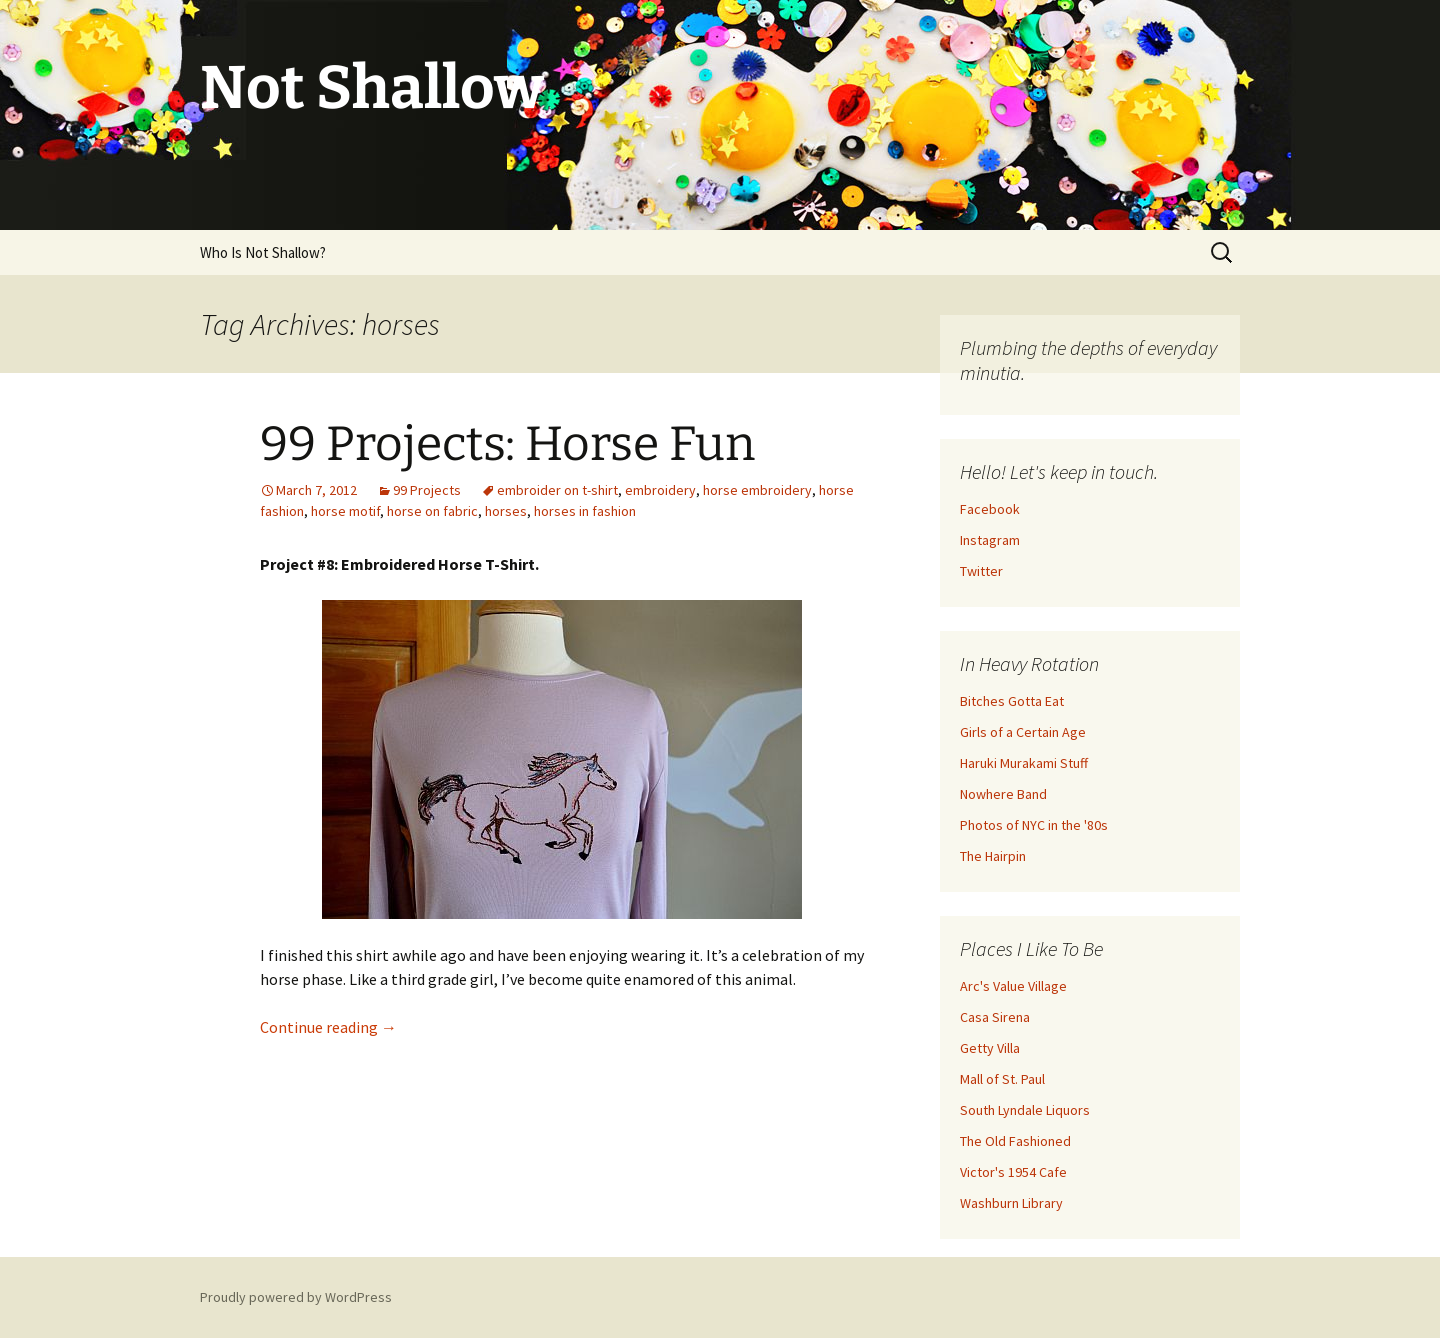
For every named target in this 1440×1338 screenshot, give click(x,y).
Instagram (990, 540)
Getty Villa (990, 1048)
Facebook (990, 509)
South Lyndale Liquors (1025, 1110)
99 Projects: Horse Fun (507, 444)
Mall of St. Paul (1002, 1079)
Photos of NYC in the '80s (1034, 825)
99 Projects (427, 490)
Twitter (981, 571)
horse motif (345, 511)
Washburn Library (1011, 1203)
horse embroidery (757, 490)
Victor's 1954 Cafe (1013, 1172)
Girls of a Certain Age (1023, 732)
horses (506, 511)
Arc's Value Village (1013, 986)
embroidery (660, 490)
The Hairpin (993, 856)
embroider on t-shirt (557, 490)
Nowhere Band (1003, 794)
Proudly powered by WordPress (296, 1297)
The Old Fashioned (1015, 1141)
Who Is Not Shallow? (263, 252)
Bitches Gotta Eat (1012, 701)
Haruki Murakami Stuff (1024, 763)
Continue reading (328, 1027)
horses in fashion (585, 511)
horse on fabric (432, 511)
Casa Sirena (995, 1017)
